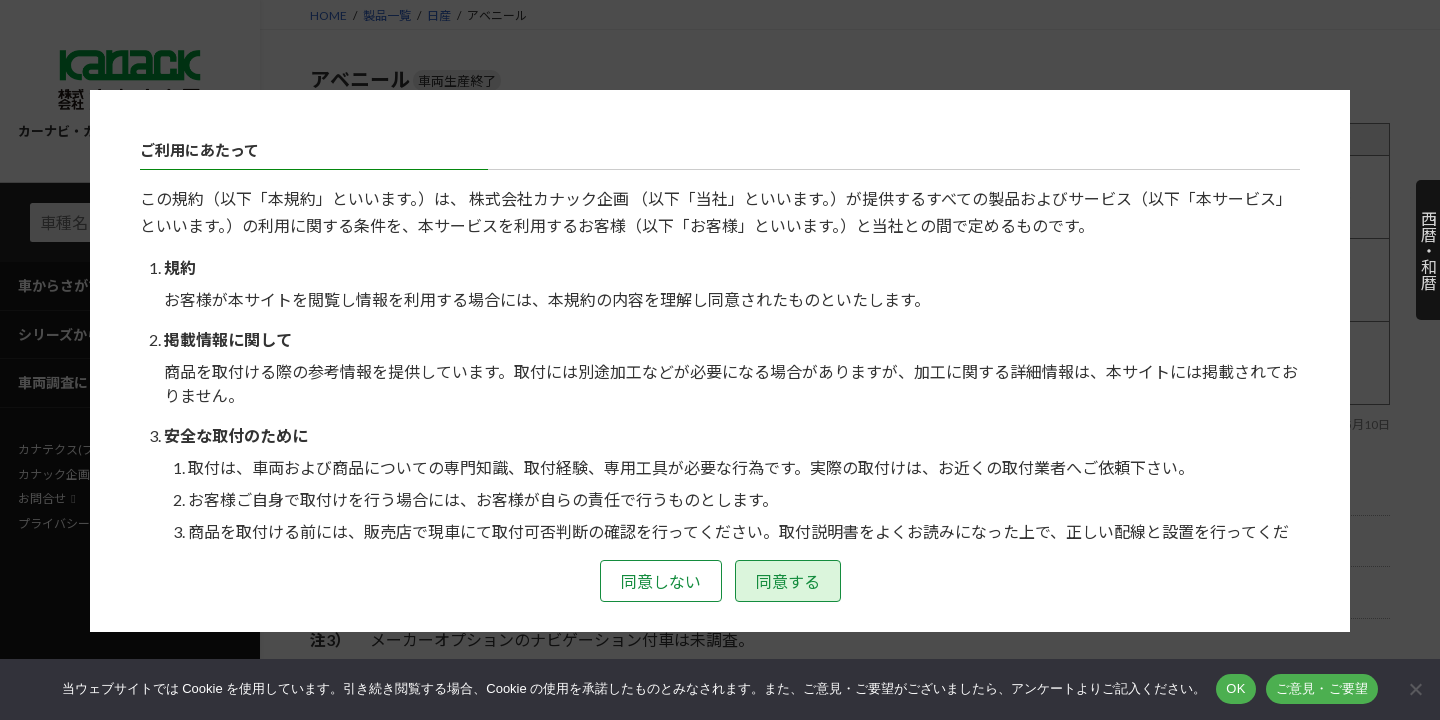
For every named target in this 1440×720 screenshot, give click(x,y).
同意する (788, 581)
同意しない (661, 581)
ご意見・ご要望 (1322, 688)
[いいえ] (1415, 689)
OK (1235, 688)
